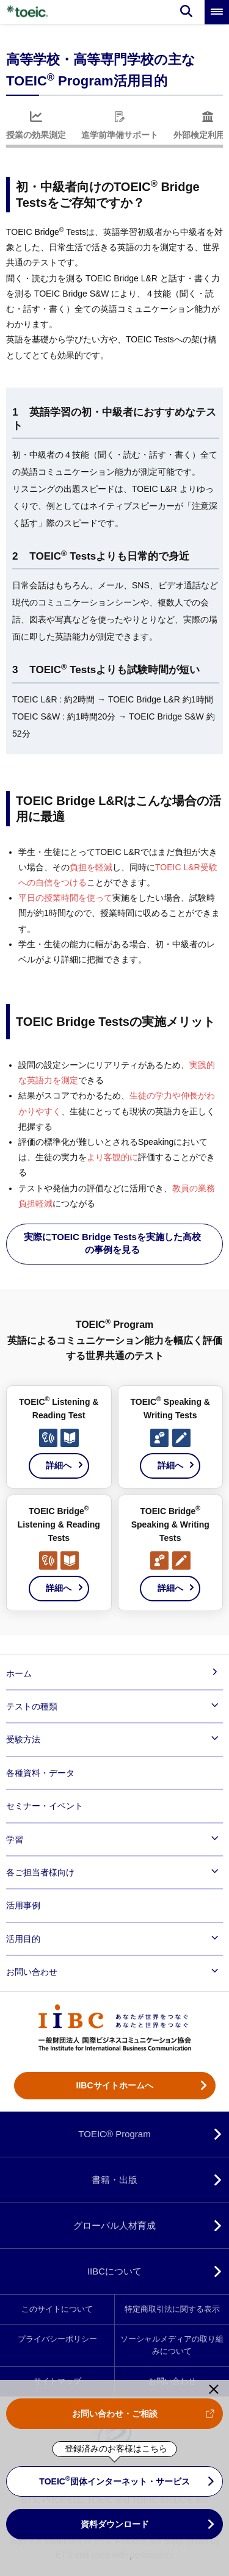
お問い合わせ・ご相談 (115, 2414)
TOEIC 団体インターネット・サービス (114, 2480)
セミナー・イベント (44, 1806)
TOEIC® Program (114, 2134)
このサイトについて (57, 2309)
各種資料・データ (40, 1773)
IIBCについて (114, 2271)
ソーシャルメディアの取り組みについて (172, 2345)
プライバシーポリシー (57, 2339)
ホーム (19, 1673)
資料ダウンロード (115, 2524)
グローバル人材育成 (114, 2225)
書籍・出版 (114, 2179)
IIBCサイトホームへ (114, 2085)
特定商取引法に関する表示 (172, 2309)
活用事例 (23, 1905)
